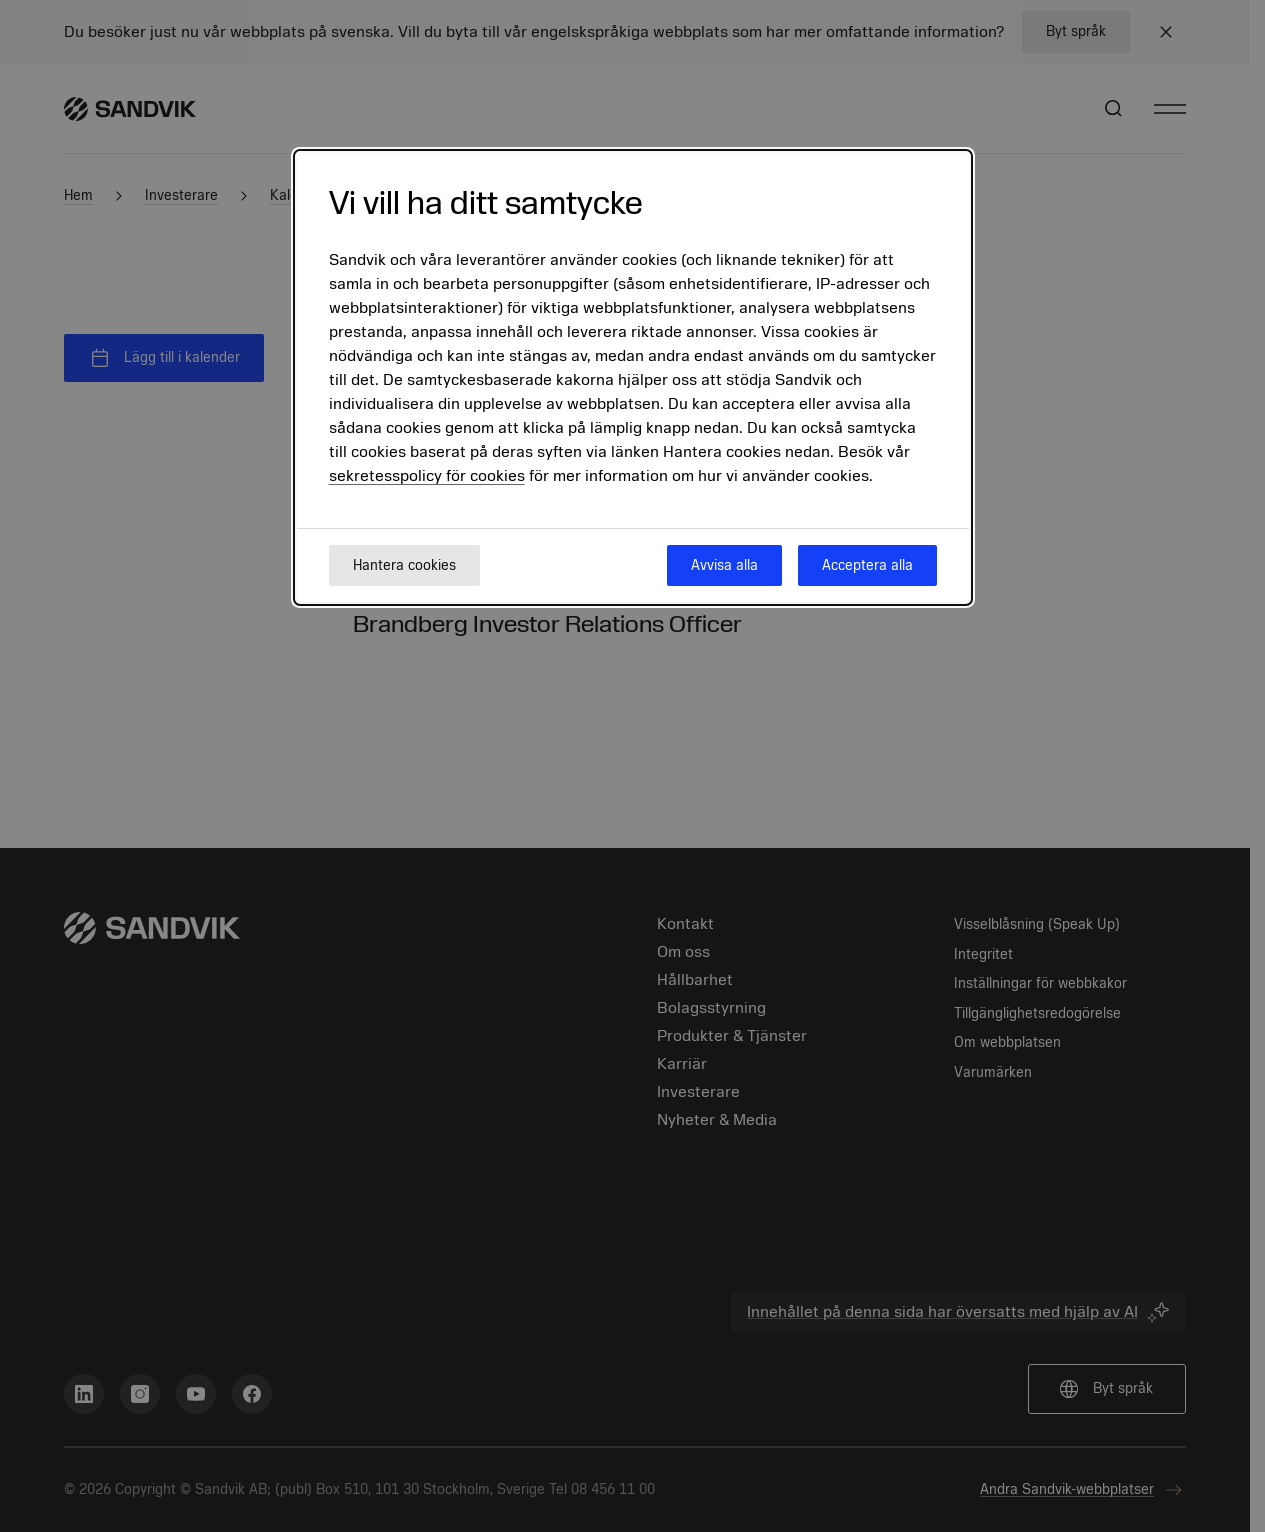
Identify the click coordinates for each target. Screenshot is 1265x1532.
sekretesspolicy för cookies (427, 476)
